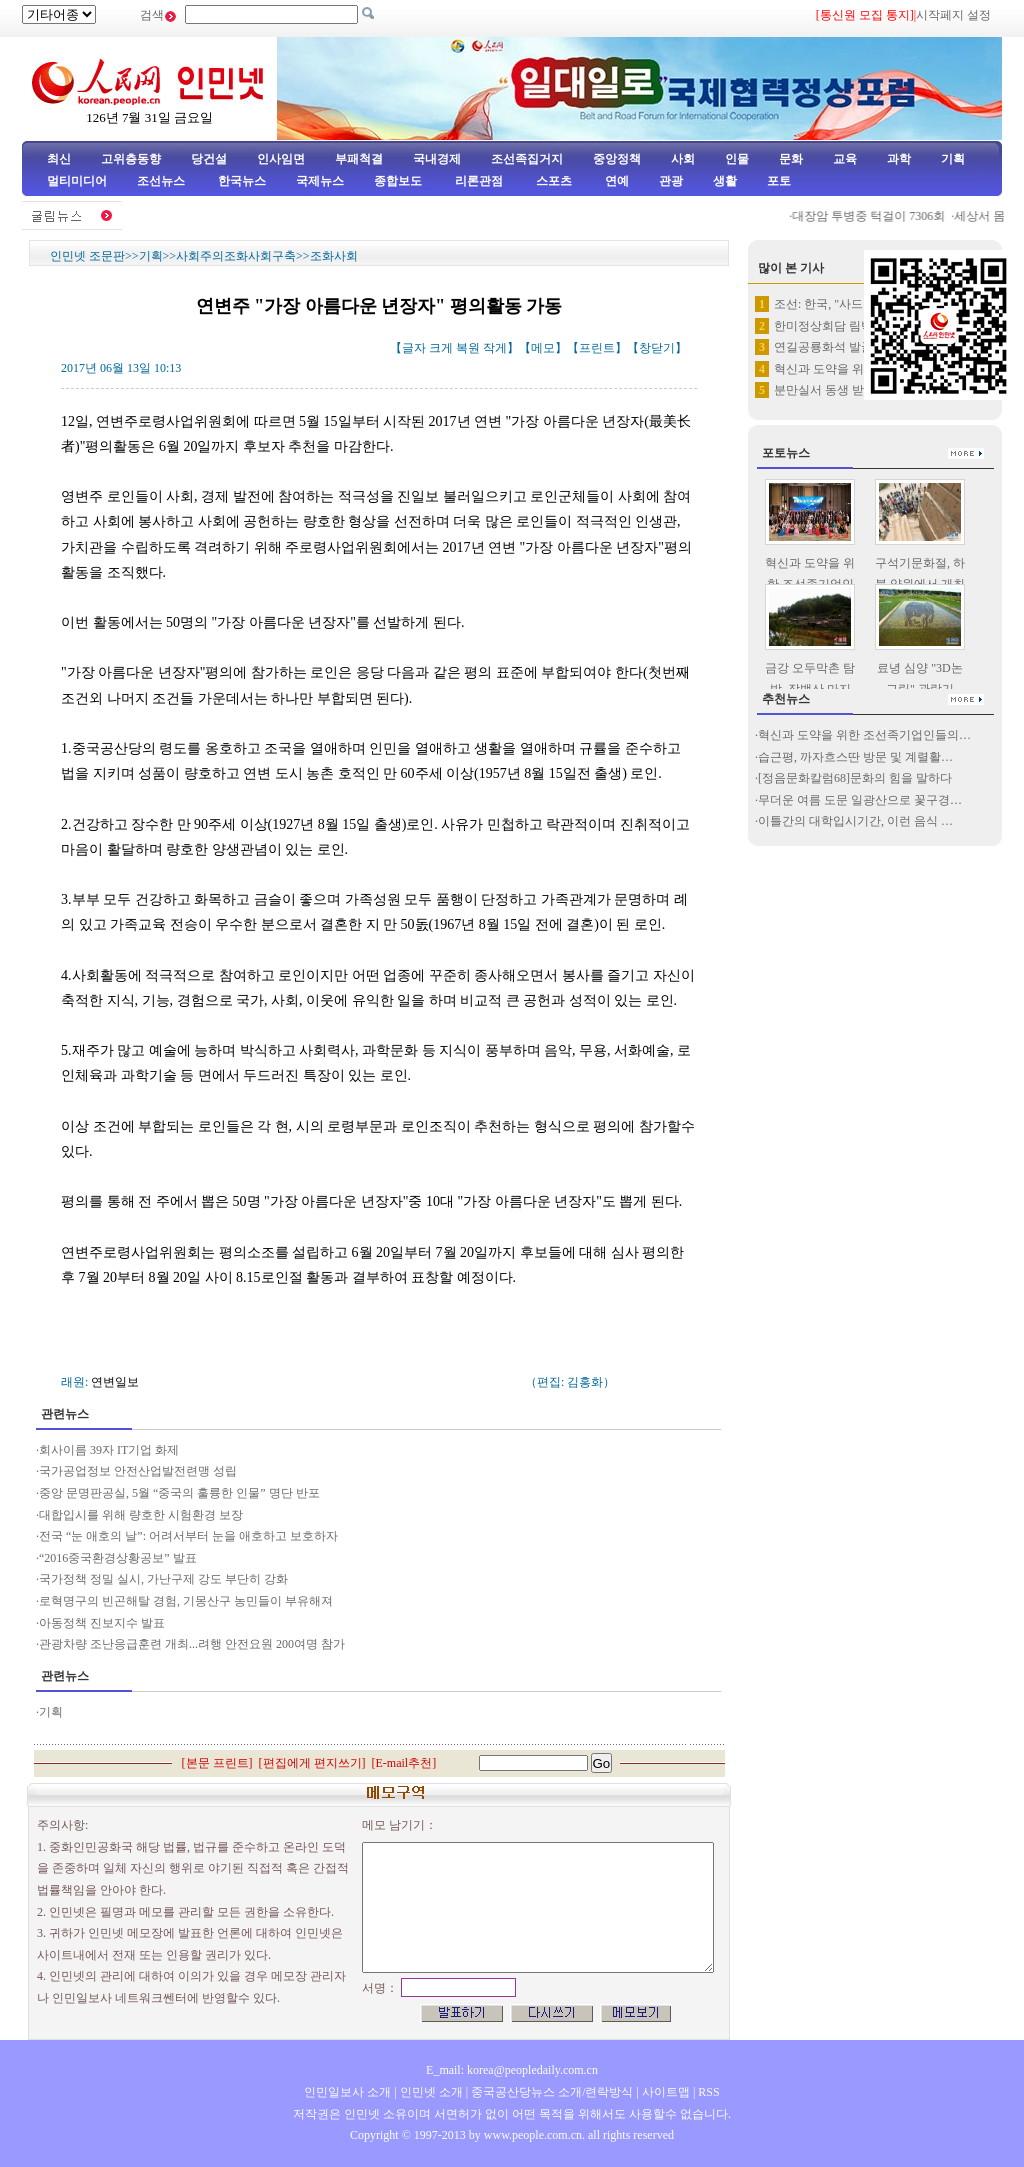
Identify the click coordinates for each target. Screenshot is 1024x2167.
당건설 (209, 159)
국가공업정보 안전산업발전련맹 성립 (138, 1471)
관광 (671, 181)
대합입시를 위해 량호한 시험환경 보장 (141, 1515)
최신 (59, 159)
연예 (615, 181)
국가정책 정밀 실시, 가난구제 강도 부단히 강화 (163, 1579)
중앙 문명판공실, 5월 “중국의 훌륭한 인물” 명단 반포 (179, 1493)
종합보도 (398, 181)
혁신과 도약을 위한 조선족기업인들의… (864, 735)
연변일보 (115, 1382)
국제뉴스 (320, 181)
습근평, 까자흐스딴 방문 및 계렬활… (855, 757)
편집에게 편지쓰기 (312, 1763)
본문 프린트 (217, 1763)
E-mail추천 (404, 1763)
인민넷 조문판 (87, 256)
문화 (791, 159)
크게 (441, 348)
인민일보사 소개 (347, 2092)
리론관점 (479, 181)
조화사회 (334, 256)
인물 (737, 159)
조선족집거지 (527, 159)
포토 (779, 181)
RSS (708, 2092)
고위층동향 (131, 159)
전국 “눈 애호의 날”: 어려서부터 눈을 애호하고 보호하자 (188, 1536)
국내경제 (437, 159)
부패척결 (359, 159)
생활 (725, 181)
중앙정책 (617, 159)
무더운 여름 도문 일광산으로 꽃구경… (860, 800)
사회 (683, 159)
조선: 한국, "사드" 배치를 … (848, 304)
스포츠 (552, 181)
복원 (468, 348)
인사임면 (281, 159)
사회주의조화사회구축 (236, 256)
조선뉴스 (162, 181)
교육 (845, 159)
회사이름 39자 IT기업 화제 (109, 1450)
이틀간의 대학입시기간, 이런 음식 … (855, 821)
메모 (543, 348)
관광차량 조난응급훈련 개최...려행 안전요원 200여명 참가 (192, 1644)
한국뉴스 (242, 181)
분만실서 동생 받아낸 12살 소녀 (858, 390)
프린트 (597, 348)
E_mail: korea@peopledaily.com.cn (512, 2070)
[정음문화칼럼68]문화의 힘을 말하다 (855, 778)
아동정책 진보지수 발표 (102, 1623)
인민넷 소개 (430, 2092)
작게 (495, 348)
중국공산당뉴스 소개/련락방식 (552, 2092)
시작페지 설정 (953, 15)
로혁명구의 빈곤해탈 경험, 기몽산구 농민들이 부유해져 (186, 1601)
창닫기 (657, 348)
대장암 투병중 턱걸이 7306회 (874, 216)
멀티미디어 (77, 181)
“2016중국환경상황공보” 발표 (118, 1558)
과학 (899, 159)
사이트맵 (666, 2092)
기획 (953, 159)
